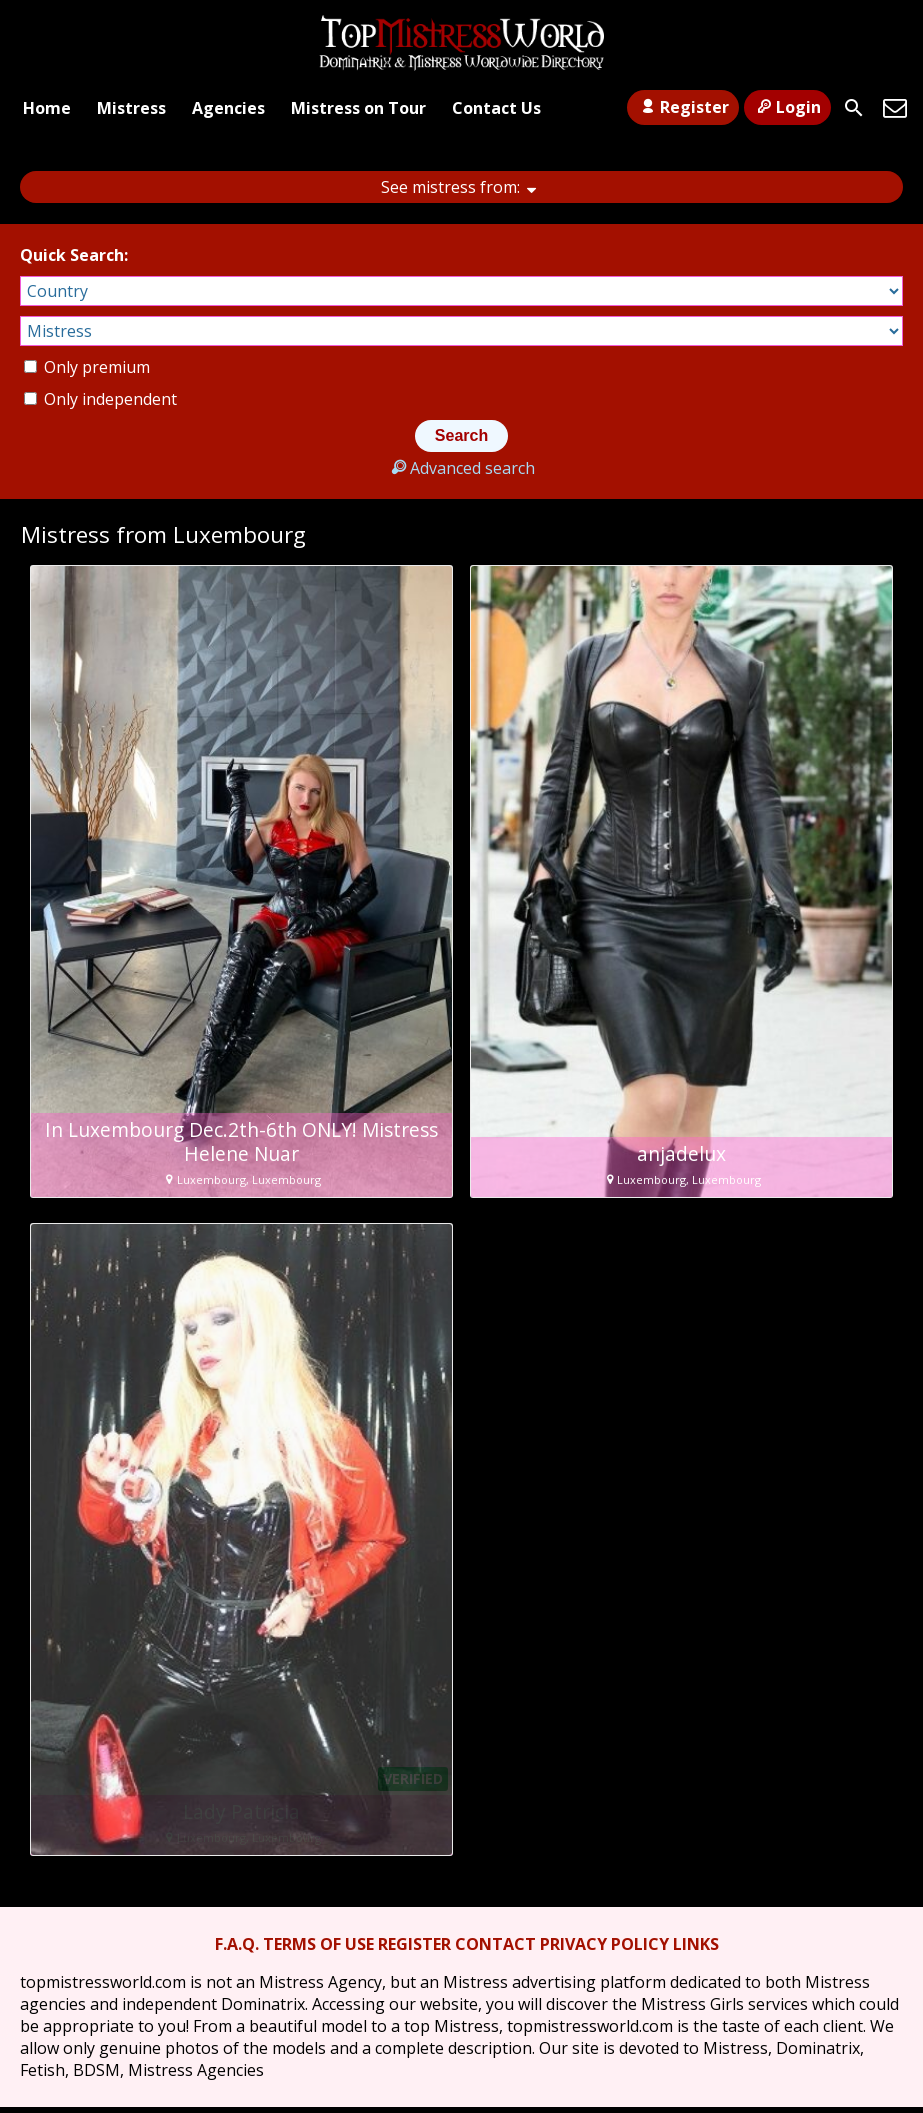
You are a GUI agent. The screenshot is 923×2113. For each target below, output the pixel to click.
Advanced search (461, 468)
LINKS (696, 1944)
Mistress (131, 108)
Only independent (100, 399)
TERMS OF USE (318, 1944)
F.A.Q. (237, 1944)
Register (682, 107)
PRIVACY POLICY (604, 1944)
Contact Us (496, 108)
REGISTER (414, 1944)
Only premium (87, 367)
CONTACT (495, 1944)
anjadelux (681, 1154)
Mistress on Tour (358, 108)
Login (787, 107)
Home (47, 108)
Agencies (228, 108)
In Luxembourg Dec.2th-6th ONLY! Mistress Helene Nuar (241, 1142)
